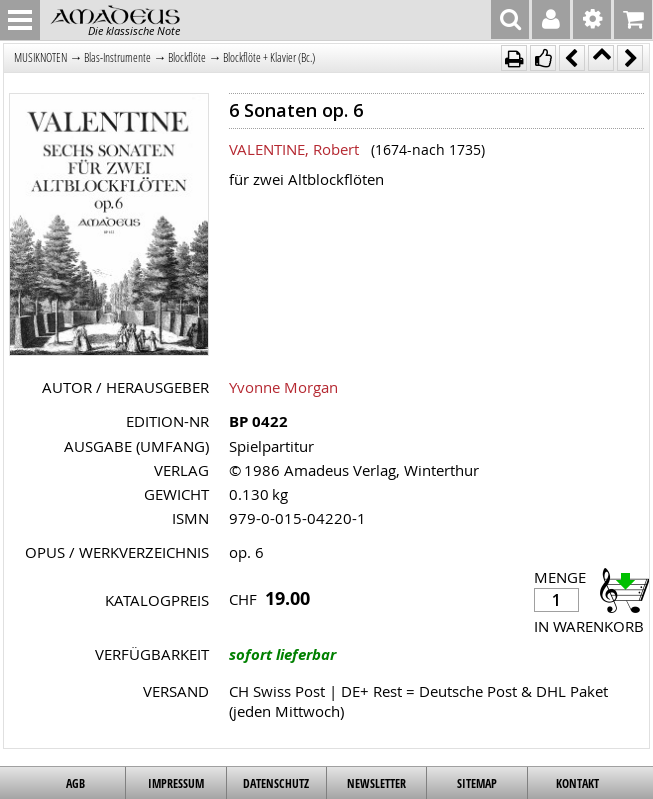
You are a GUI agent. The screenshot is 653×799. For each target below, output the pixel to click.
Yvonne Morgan (283, 387)
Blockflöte (187, 57)
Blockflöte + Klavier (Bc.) (269, 57)
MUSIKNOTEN (40, 57)
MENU (20, 20)
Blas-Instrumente (117, 57)
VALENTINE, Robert (294, 149)
